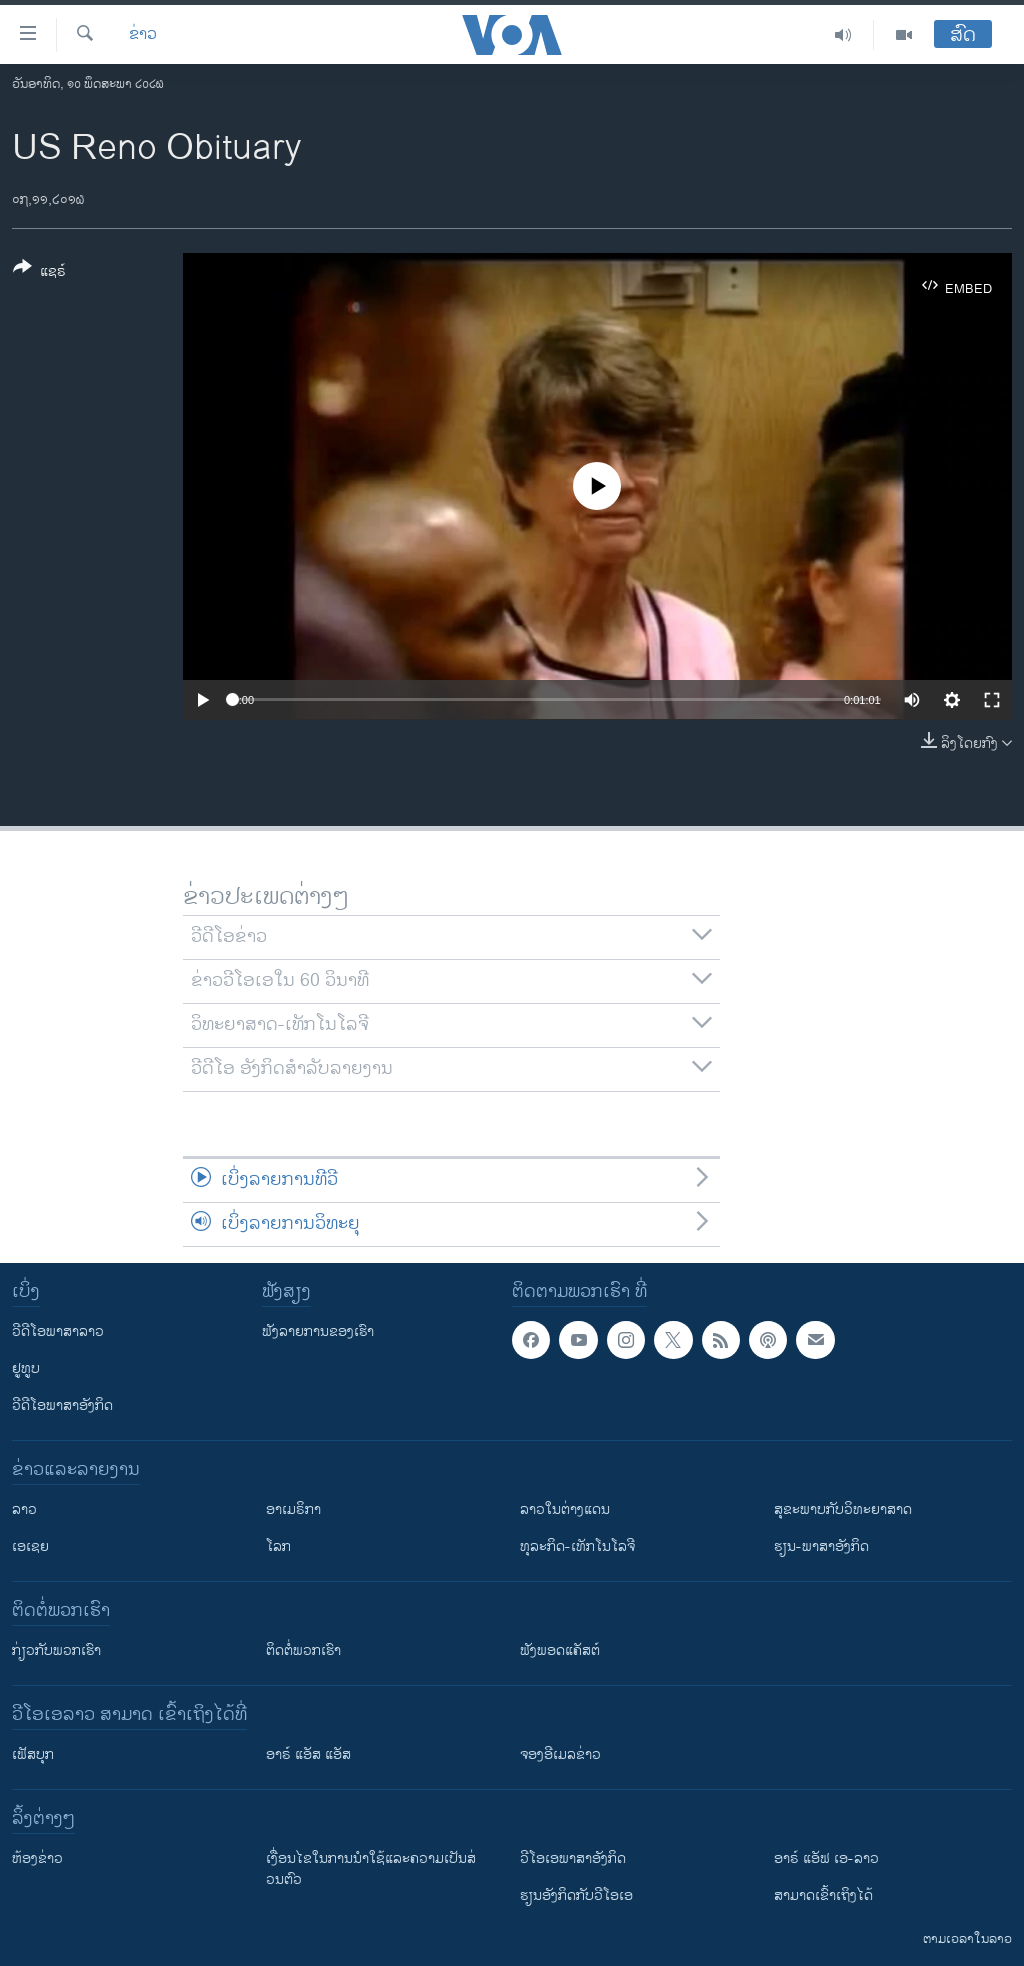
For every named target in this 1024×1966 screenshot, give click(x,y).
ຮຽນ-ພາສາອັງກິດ (821, 1546)
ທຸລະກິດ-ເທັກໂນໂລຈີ (577, 1546)
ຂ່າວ (143, 35)
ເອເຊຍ (30, 1546)
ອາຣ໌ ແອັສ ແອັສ (308, 1754)
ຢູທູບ (26, 1368)
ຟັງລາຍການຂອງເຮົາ (318, 1331)
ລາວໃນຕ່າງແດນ (565, 1509)
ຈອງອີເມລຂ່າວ (560, 1754)
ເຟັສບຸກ (33, 1754)
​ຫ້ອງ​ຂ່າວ (37, 1858)
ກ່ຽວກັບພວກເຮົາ (56, 1650)
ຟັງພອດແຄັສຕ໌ (560, 1650)
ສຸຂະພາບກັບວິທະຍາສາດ (843, 1509)
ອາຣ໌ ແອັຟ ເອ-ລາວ (826, 1858)
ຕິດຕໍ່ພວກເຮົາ (303, 1650)
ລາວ (24, 1509)
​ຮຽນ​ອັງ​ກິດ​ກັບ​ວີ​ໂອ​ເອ (576, 1895)
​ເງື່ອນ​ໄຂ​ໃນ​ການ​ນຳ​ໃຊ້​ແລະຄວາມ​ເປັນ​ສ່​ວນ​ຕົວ (371, 1869)
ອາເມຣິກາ (293, 1509)
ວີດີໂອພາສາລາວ (58, 1331)
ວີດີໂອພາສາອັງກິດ (62, 1405)
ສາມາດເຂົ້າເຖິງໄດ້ (823, 1895)
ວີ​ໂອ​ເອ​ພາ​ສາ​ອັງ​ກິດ (573, 1858)
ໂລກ (278, 1546)
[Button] (39, 273)
